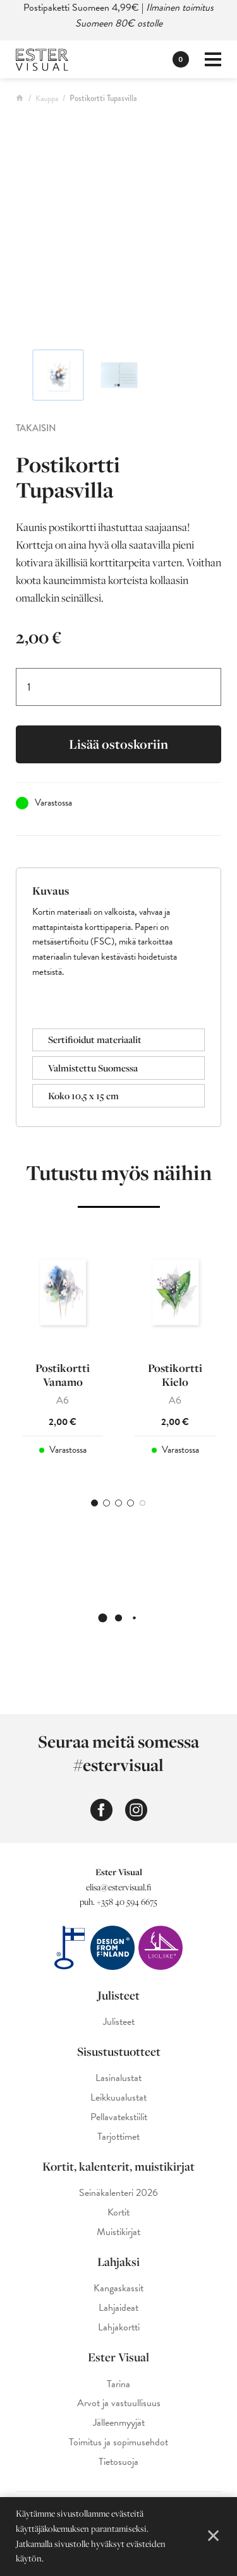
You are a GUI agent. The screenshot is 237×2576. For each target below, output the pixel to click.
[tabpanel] (62, 1347)
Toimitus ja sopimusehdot (118, 2442)
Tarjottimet (118, 2137)
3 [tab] (118, 1503)
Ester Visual (118, 2357)
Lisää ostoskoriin (118, 744)
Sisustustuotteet (119, 2051)
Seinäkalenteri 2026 (118, 2193)
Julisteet (118, 1995)
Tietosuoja (118, 2462)
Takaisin (36, 428)
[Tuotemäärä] (118, 687)
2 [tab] (106, 1503)
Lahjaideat (118, 2308)
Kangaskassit (118, 2288)
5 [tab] (142, 1503)
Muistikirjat (118, 2232)
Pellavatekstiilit (118, 2117)
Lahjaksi (118, 2261)
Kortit (118, 2212)
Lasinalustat (118, 2078)
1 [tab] (94, 1503)
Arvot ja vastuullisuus (119, 2403)
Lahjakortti (119, 2327)
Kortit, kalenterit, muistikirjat (118, 2166)
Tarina (118, 2384)
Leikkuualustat (118, 2097)
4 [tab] (130, 1503)
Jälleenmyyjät (119, 2423)
